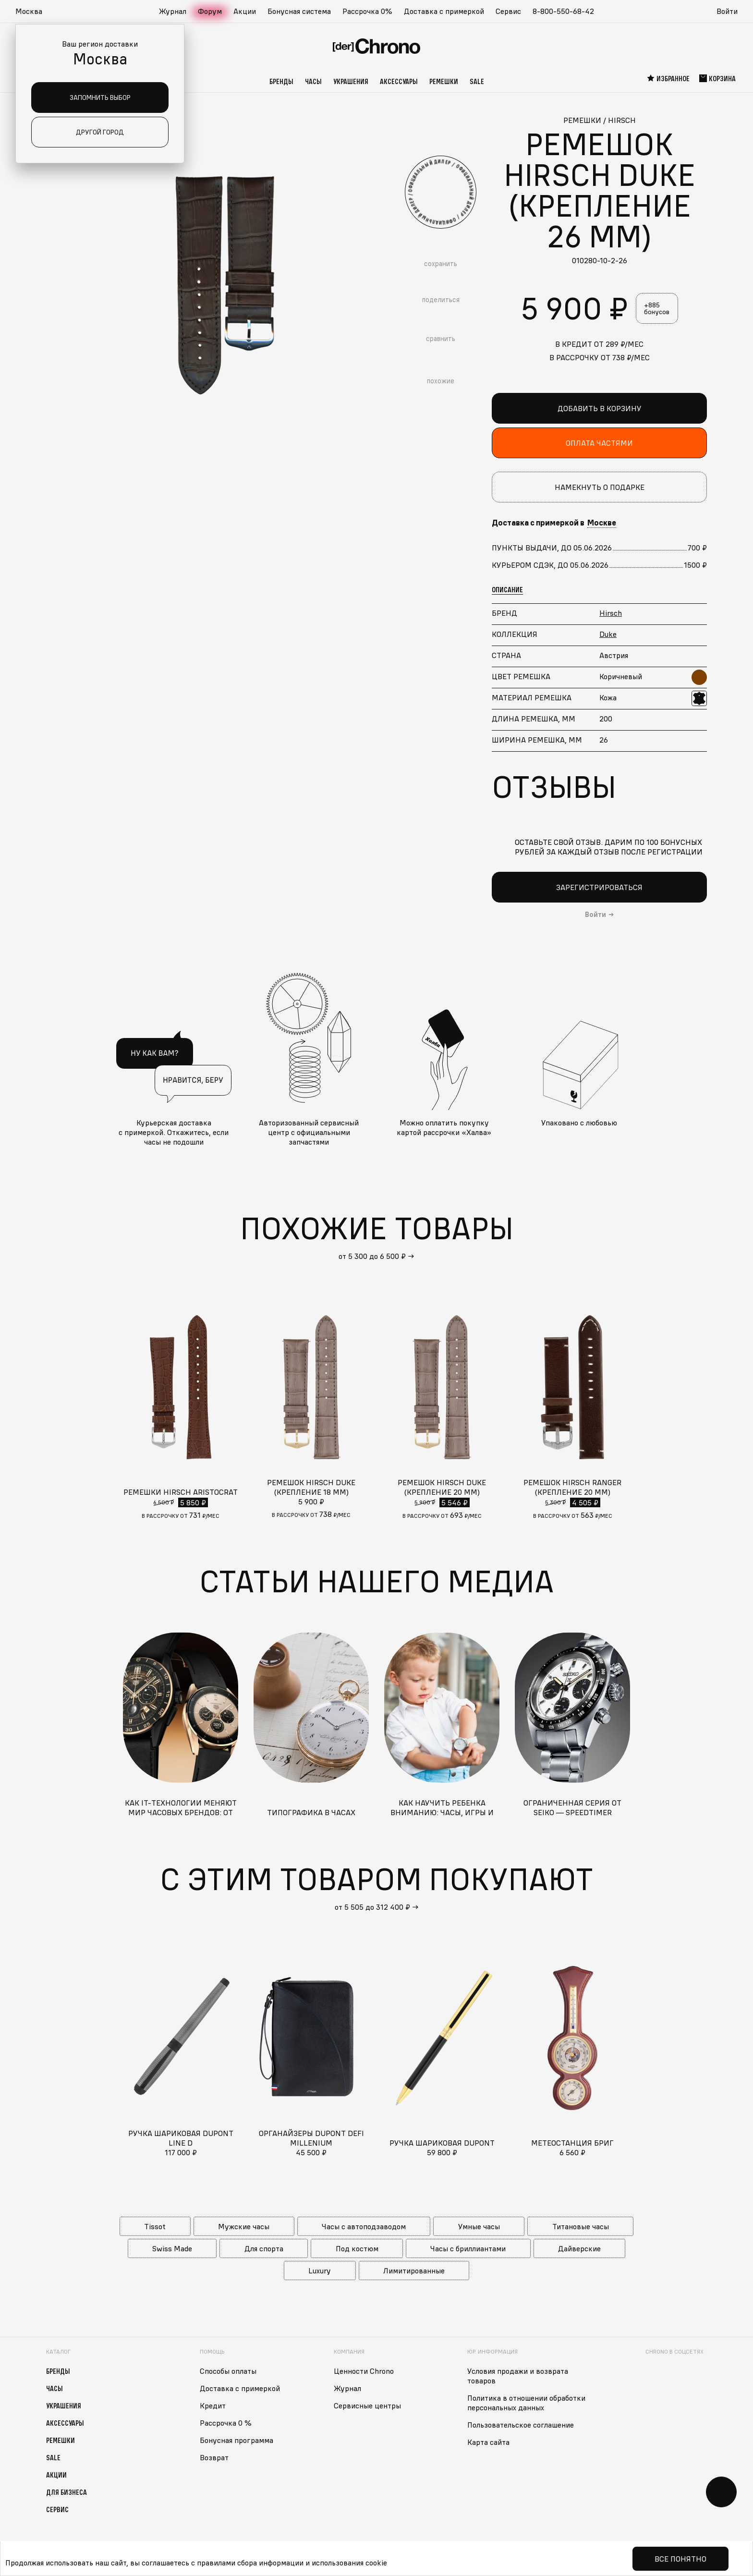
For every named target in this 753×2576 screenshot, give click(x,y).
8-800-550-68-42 (563, 11)
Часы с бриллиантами (468, 2248)
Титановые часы (580, 2226)
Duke (608, 634)
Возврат (214, 2457)
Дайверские (579, 2248)
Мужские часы (243, 2226)
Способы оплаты (228, 2371)
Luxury (319, 2270)
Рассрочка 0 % (226, 2423)
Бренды (281, 81)
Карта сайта (488, 2442)
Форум (210, 11)
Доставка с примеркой (444, 11)
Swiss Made (172, 2248)
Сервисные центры (367, 2405)
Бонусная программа (236, 2440)
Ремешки (443, 81)
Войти (727, 11)
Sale (477, 81)
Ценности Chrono (364, 2371)
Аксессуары (399, 81)
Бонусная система (299, 11)
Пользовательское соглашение (520, 2424)
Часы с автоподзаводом (364, 2226)
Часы (313, 81)
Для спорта (263, 2248)
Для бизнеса (66, 2492)
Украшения (350, 81)
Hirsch (610, 613)
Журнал (172, 11)
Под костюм (357, 2248)
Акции (244, 11)
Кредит (213, 2405)
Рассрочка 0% (367, 11)
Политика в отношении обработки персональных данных (526, 2402)
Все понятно (680, 2559)
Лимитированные (414, 2270)
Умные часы (479, 2226)
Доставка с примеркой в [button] (554, 522)
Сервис (508, 11)
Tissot (155, 2226)
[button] (33, 11)
